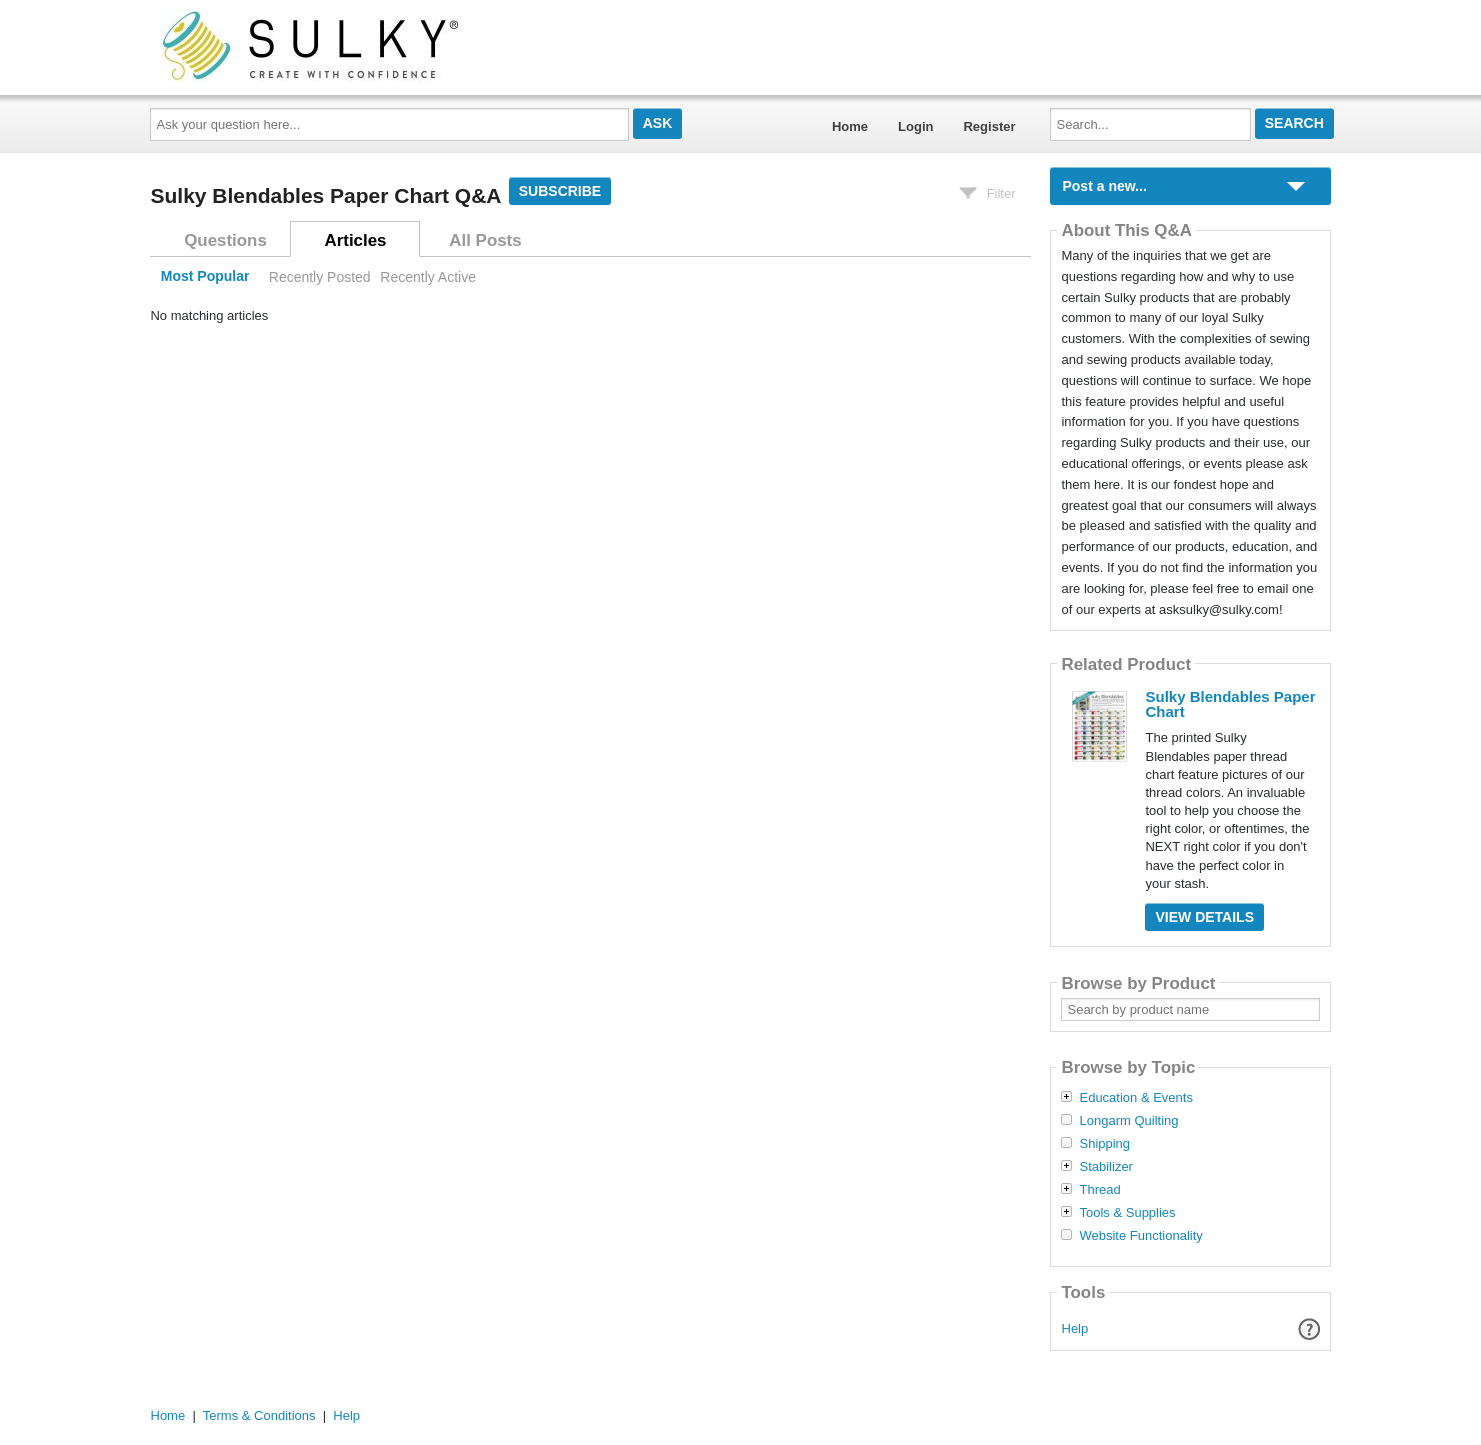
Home (850, 126)
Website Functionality (1140, 1236)
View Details (1204, 917)
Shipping (1104, 1144)
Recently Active (428, 277)
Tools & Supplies (1127, 1213)
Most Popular (205, 277)
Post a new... (1104, 186)
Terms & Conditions (259, 1415)
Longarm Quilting (1128, 1121)
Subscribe (560, 191)
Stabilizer (1105, 1167)
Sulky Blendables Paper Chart (1230, 704)
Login (915, 126)
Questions (225, 240)
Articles (356, 240)
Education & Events (1135, 1098)
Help (1075, 1328)
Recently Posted (320, 277)
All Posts (485, 240)
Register (989, 126)
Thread (1099, 1190)
